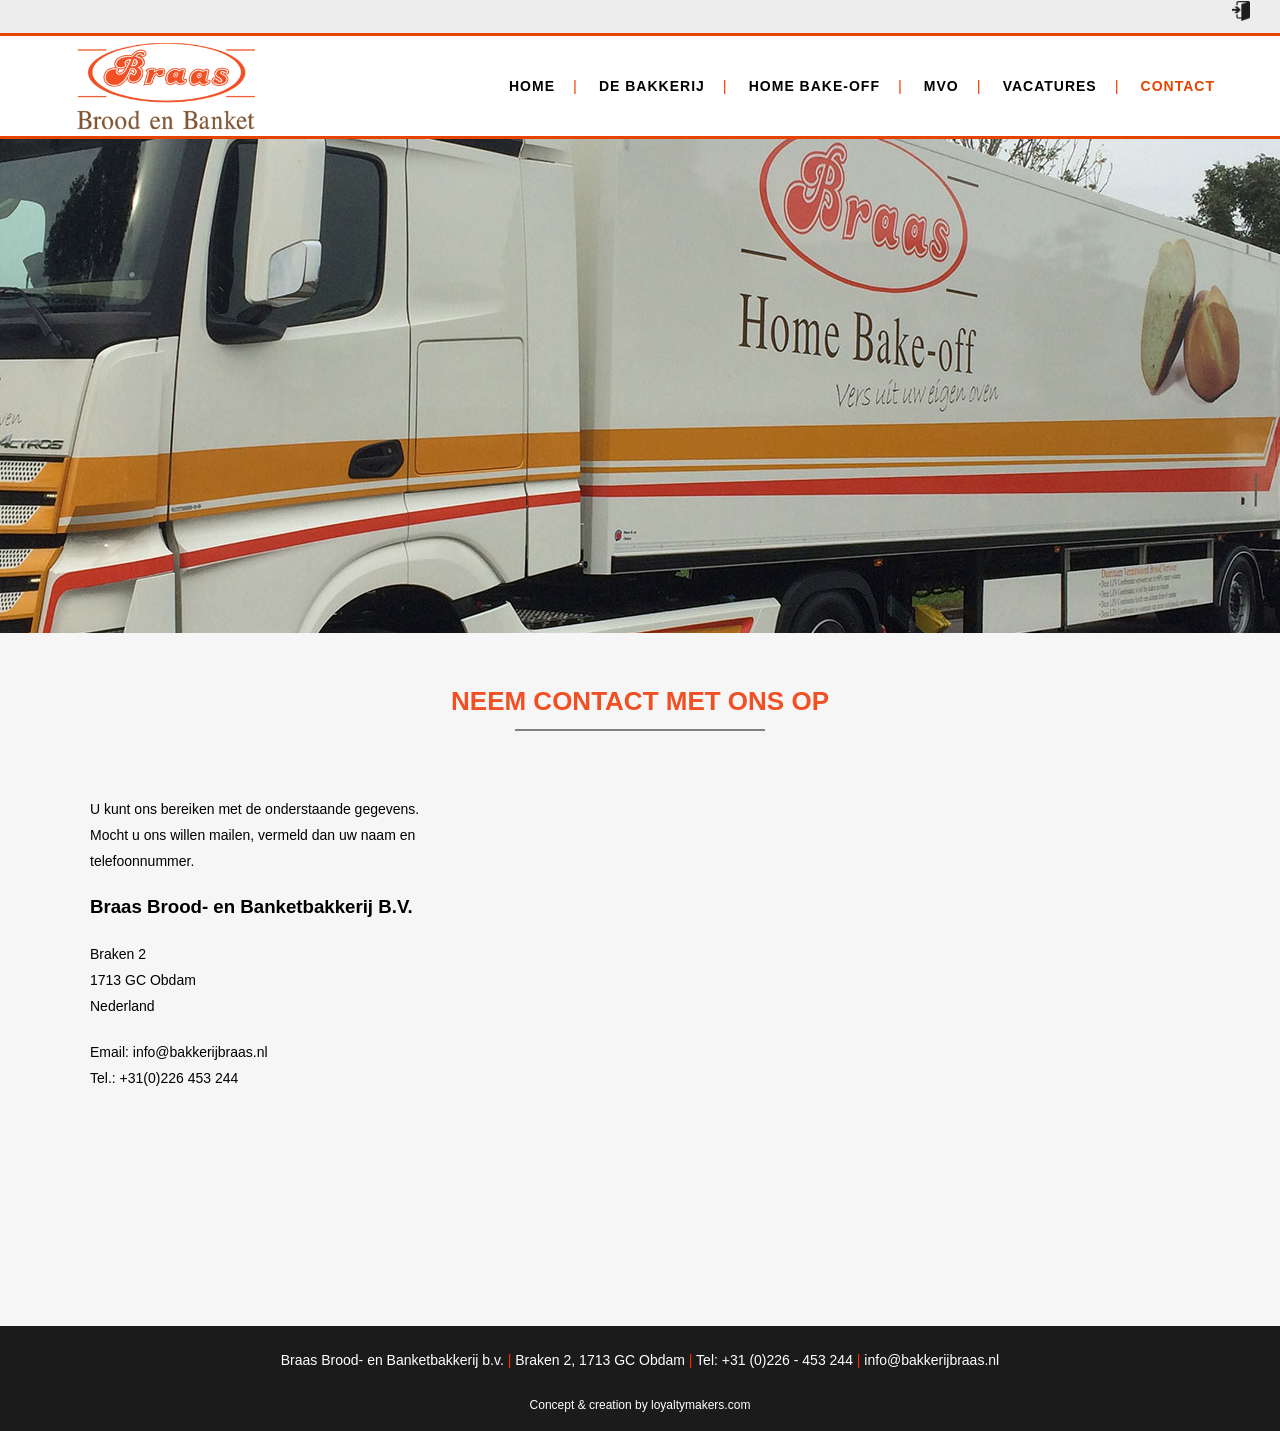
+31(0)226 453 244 (179, 1078)
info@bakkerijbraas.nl (200, 1052)
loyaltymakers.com (700, 1405)
